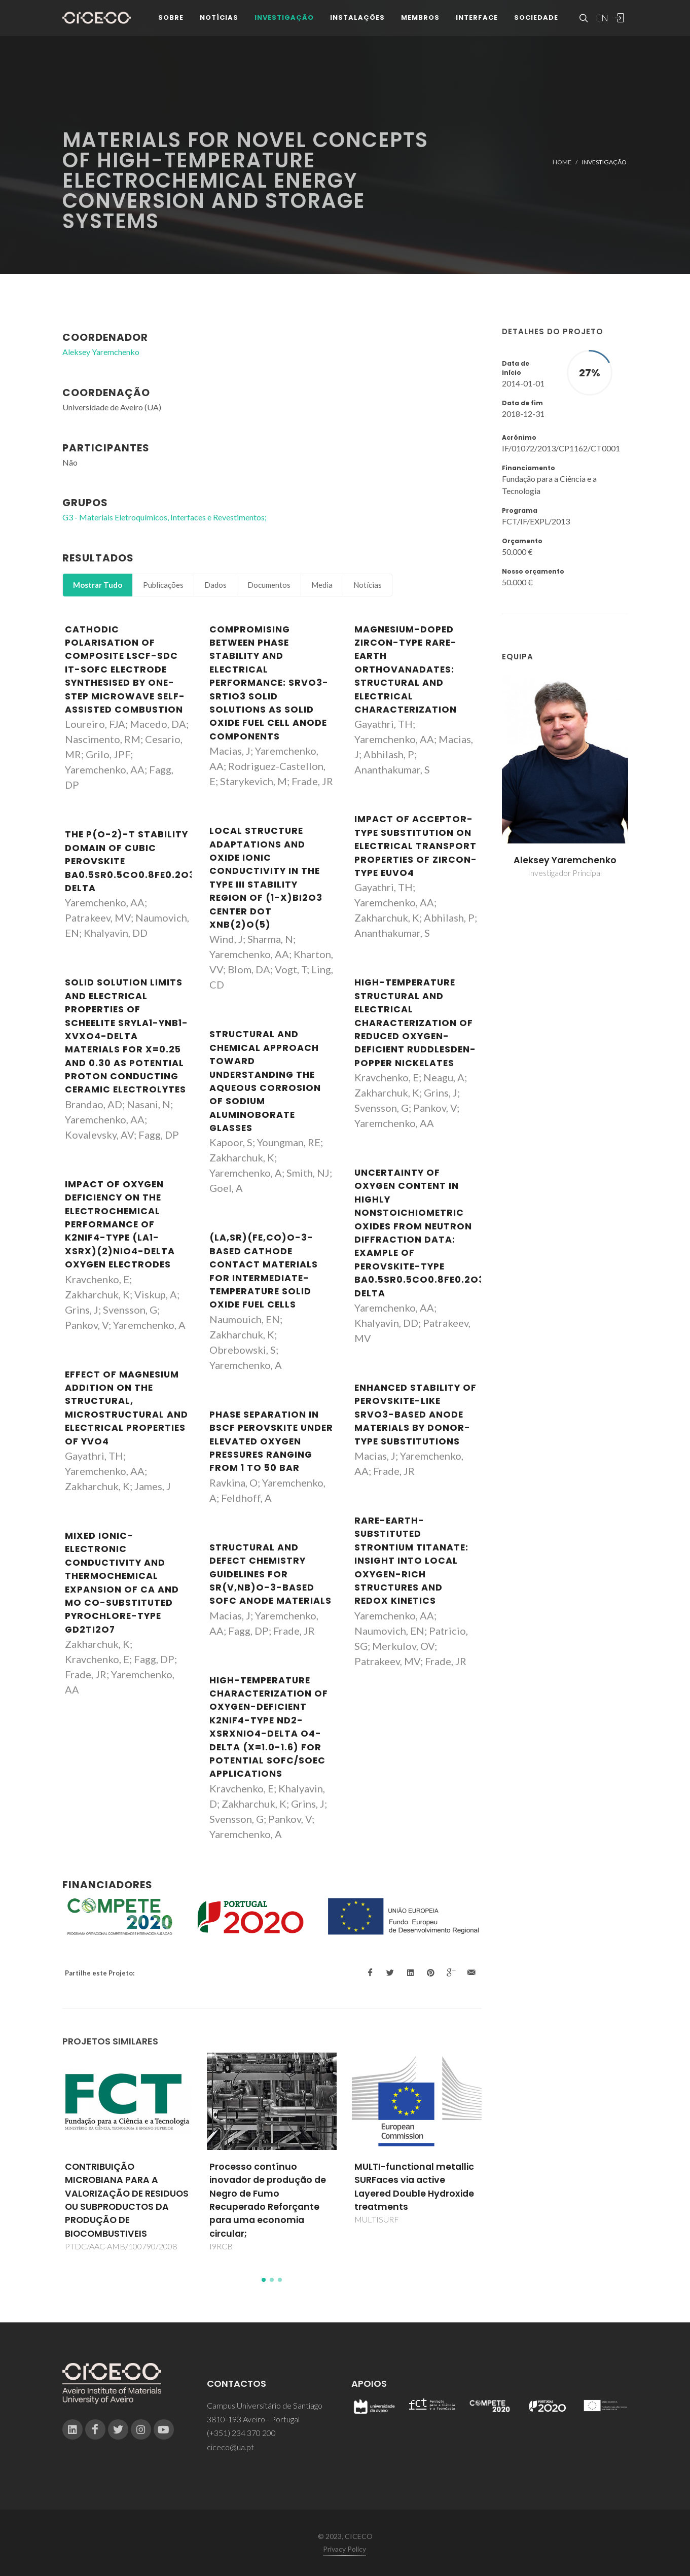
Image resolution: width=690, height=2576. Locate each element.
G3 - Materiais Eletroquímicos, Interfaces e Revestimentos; (164, 517)
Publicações (163, 584)
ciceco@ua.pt (230, 2447)
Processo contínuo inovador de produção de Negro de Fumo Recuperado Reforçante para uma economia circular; (267, 2200)
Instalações (357, 20)
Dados (215, 584)
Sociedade (536, 20)
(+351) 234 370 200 (241, 2433)
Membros (420, 20)
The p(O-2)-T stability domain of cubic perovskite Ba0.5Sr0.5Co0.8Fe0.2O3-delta (133, 861)
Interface (477, 20)
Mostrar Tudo (97, 584)
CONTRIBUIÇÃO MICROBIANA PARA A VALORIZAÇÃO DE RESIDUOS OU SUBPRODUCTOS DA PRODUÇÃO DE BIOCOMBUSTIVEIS (127, 2200)
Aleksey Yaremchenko (565, 860)
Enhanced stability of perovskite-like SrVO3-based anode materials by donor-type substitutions (415, 1415)
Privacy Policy (344, 2549)
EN (601, 20)
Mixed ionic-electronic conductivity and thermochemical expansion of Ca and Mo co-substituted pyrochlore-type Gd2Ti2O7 (122, 1583)
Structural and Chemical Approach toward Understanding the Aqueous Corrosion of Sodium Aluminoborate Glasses (265, 1081)
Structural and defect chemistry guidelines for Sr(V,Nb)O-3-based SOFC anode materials (270, 1574)
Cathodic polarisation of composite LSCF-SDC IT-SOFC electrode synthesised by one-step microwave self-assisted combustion (125, 669)
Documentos (268, 584)
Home (562, 162)
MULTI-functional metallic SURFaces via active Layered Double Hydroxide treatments (414, 2187)
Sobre (171, 20)
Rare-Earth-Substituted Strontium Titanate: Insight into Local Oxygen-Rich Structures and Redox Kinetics (411, 1560)
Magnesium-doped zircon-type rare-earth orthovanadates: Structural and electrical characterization (405, 669)
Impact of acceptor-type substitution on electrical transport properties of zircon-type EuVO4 (415, 846)
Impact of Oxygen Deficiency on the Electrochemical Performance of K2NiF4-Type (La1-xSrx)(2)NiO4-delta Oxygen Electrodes (120, 1224)
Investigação (284, 20)
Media (322, 584)
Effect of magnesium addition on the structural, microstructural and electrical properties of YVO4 (126, 1408)
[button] (264, 2280)
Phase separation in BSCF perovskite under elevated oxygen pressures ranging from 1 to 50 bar (271, 1441)
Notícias (219, 20)
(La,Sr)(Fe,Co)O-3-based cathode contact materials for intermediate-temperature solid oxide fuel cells (263, 1271)
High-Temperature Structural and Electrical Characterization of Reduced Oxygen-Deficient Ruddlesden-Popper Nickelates (415, 1022)
